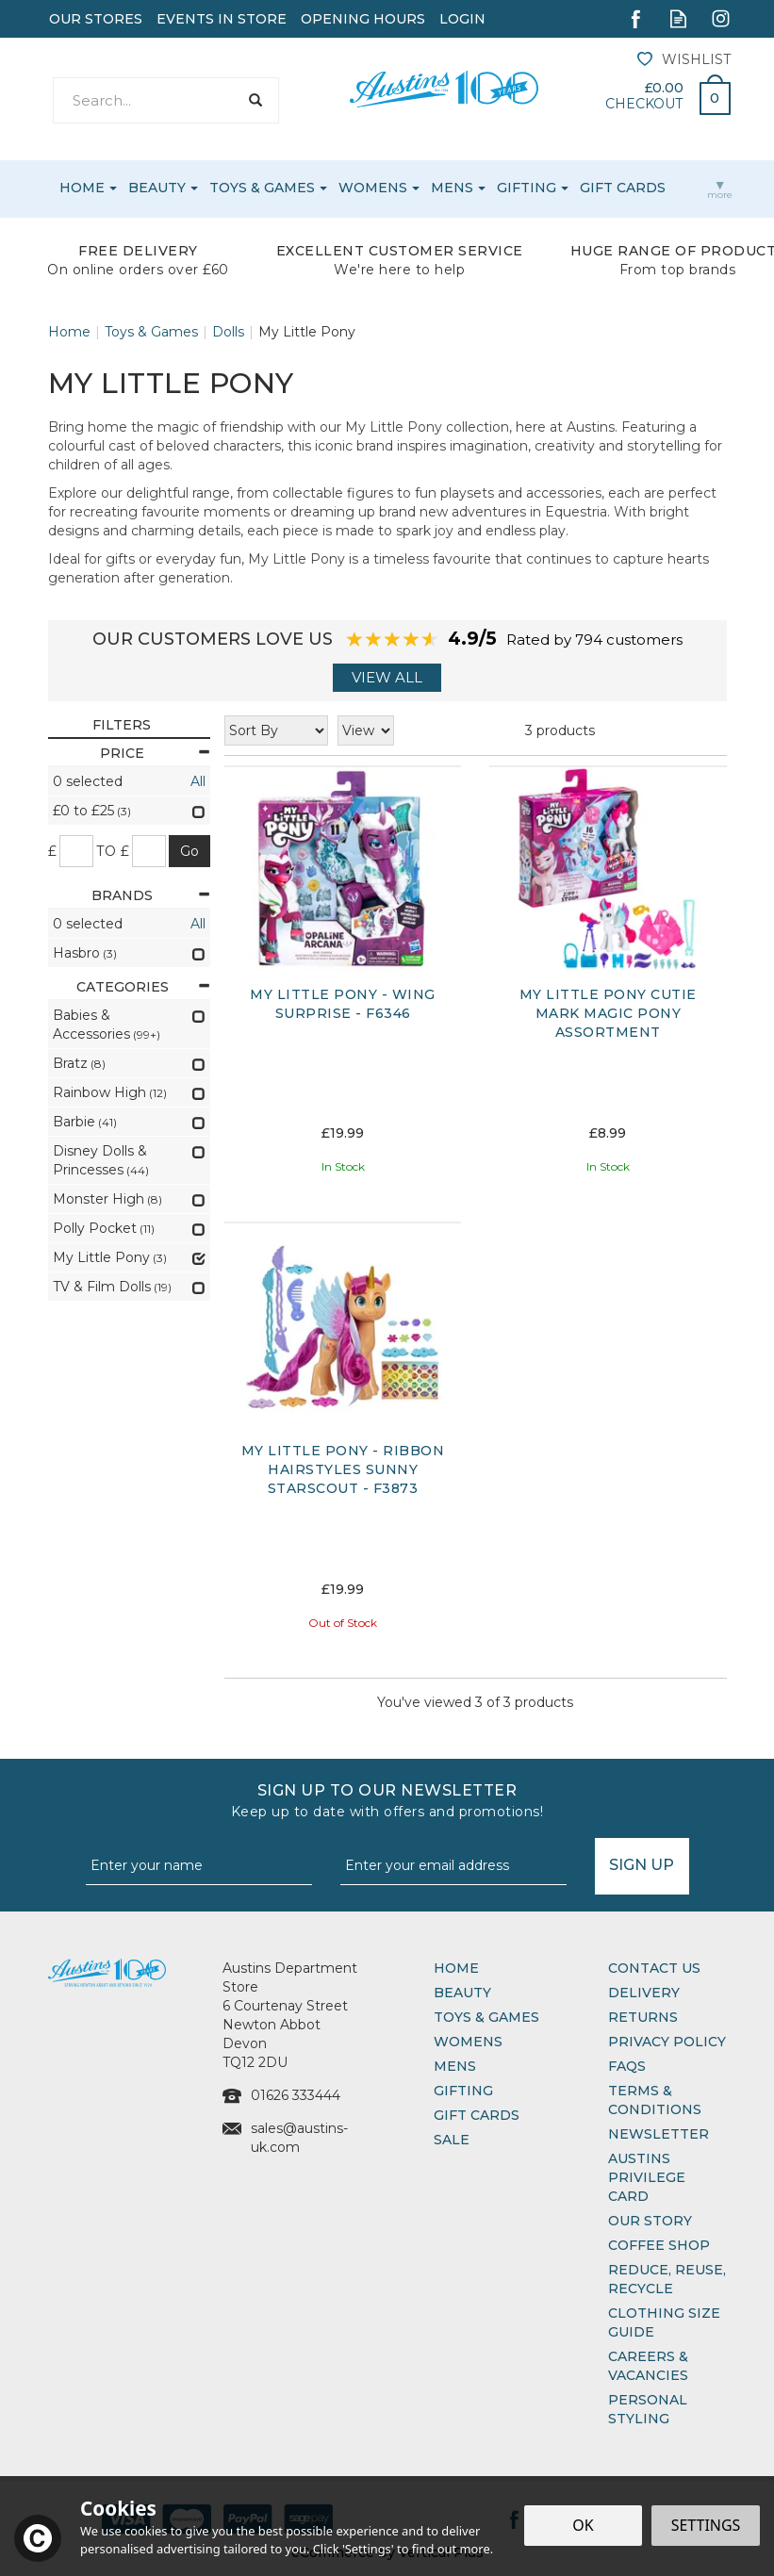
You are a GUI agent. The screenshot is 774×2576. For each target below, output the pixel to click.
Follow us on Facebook (636, 18)
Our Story (650, 2220)
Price (155, 753)
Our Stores (95, 18)
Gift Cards (476, 2115)
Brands (150, 895)
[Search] (146, 100)
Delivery (644, 1992)
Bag (708, 93)
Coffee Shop (659, 2245)
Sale (451, 2139)
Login (462, 18)
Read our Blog (678, 18)
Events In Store (221, 18)
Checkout (644, 103)
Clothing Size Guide (664, 2322)
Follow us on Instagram (721, 18)
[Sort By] (276, 730)
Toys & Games (486, 2017)
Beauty (462, 1992)
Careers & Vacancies (648, 2366)
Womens (468, 2041)
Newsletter (658, 2133)
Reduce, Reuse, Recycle (667, 2279)
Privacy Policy (667, 2041)
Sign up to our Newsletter (387, 1801)
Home (456, 1968)
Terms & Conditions (654, 2100)
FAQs (627, 2066)
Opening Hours (363, 18)
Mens (455, 2066)
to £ (112, 851)
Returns (643, 2017)
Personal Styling (647, 2409)
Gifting (463, 2090)
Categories (143, 986)
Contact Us (654, 1968)
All (198, 781)
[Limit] (366, 730)
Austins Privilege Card (646, 2177)
